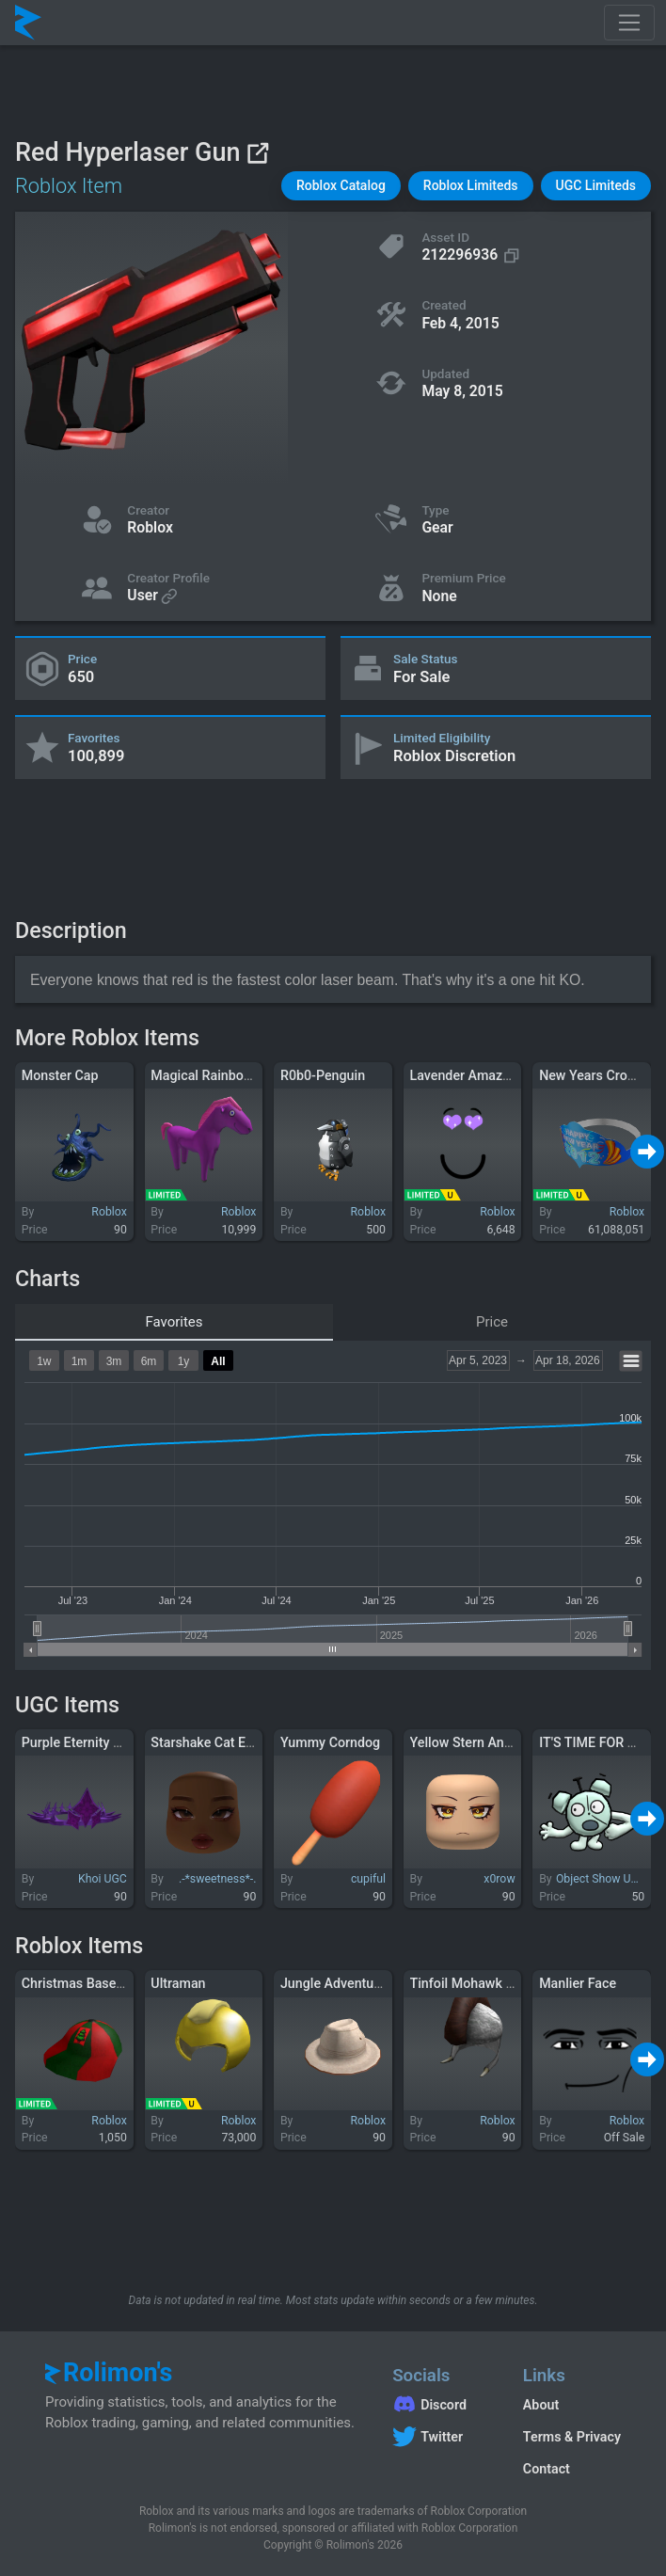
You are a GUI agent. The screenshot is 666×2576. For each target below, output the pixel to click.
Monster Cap (60, 1075)
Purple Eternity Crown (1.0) (102, 1742)
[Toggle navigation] (629, 22)
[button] (341, 185)
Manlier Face (577, 1983)
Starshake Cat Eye (205, 1742)
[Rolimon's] (28, 22)
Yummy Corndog (330, 1742)
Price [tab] (492, 1321)
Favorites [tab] (173, 1321)
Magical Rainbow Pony (219, 1075)
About (541, 2404)
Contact (546, 2468)
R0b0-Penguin (322, 1075)
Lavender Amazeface (473, 1075)
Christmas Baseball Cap (93, 1983)
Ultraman (178, 1983)
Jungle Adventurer (335, 1983)
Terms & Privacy (572, 2436)
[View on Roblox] (257, 153)
